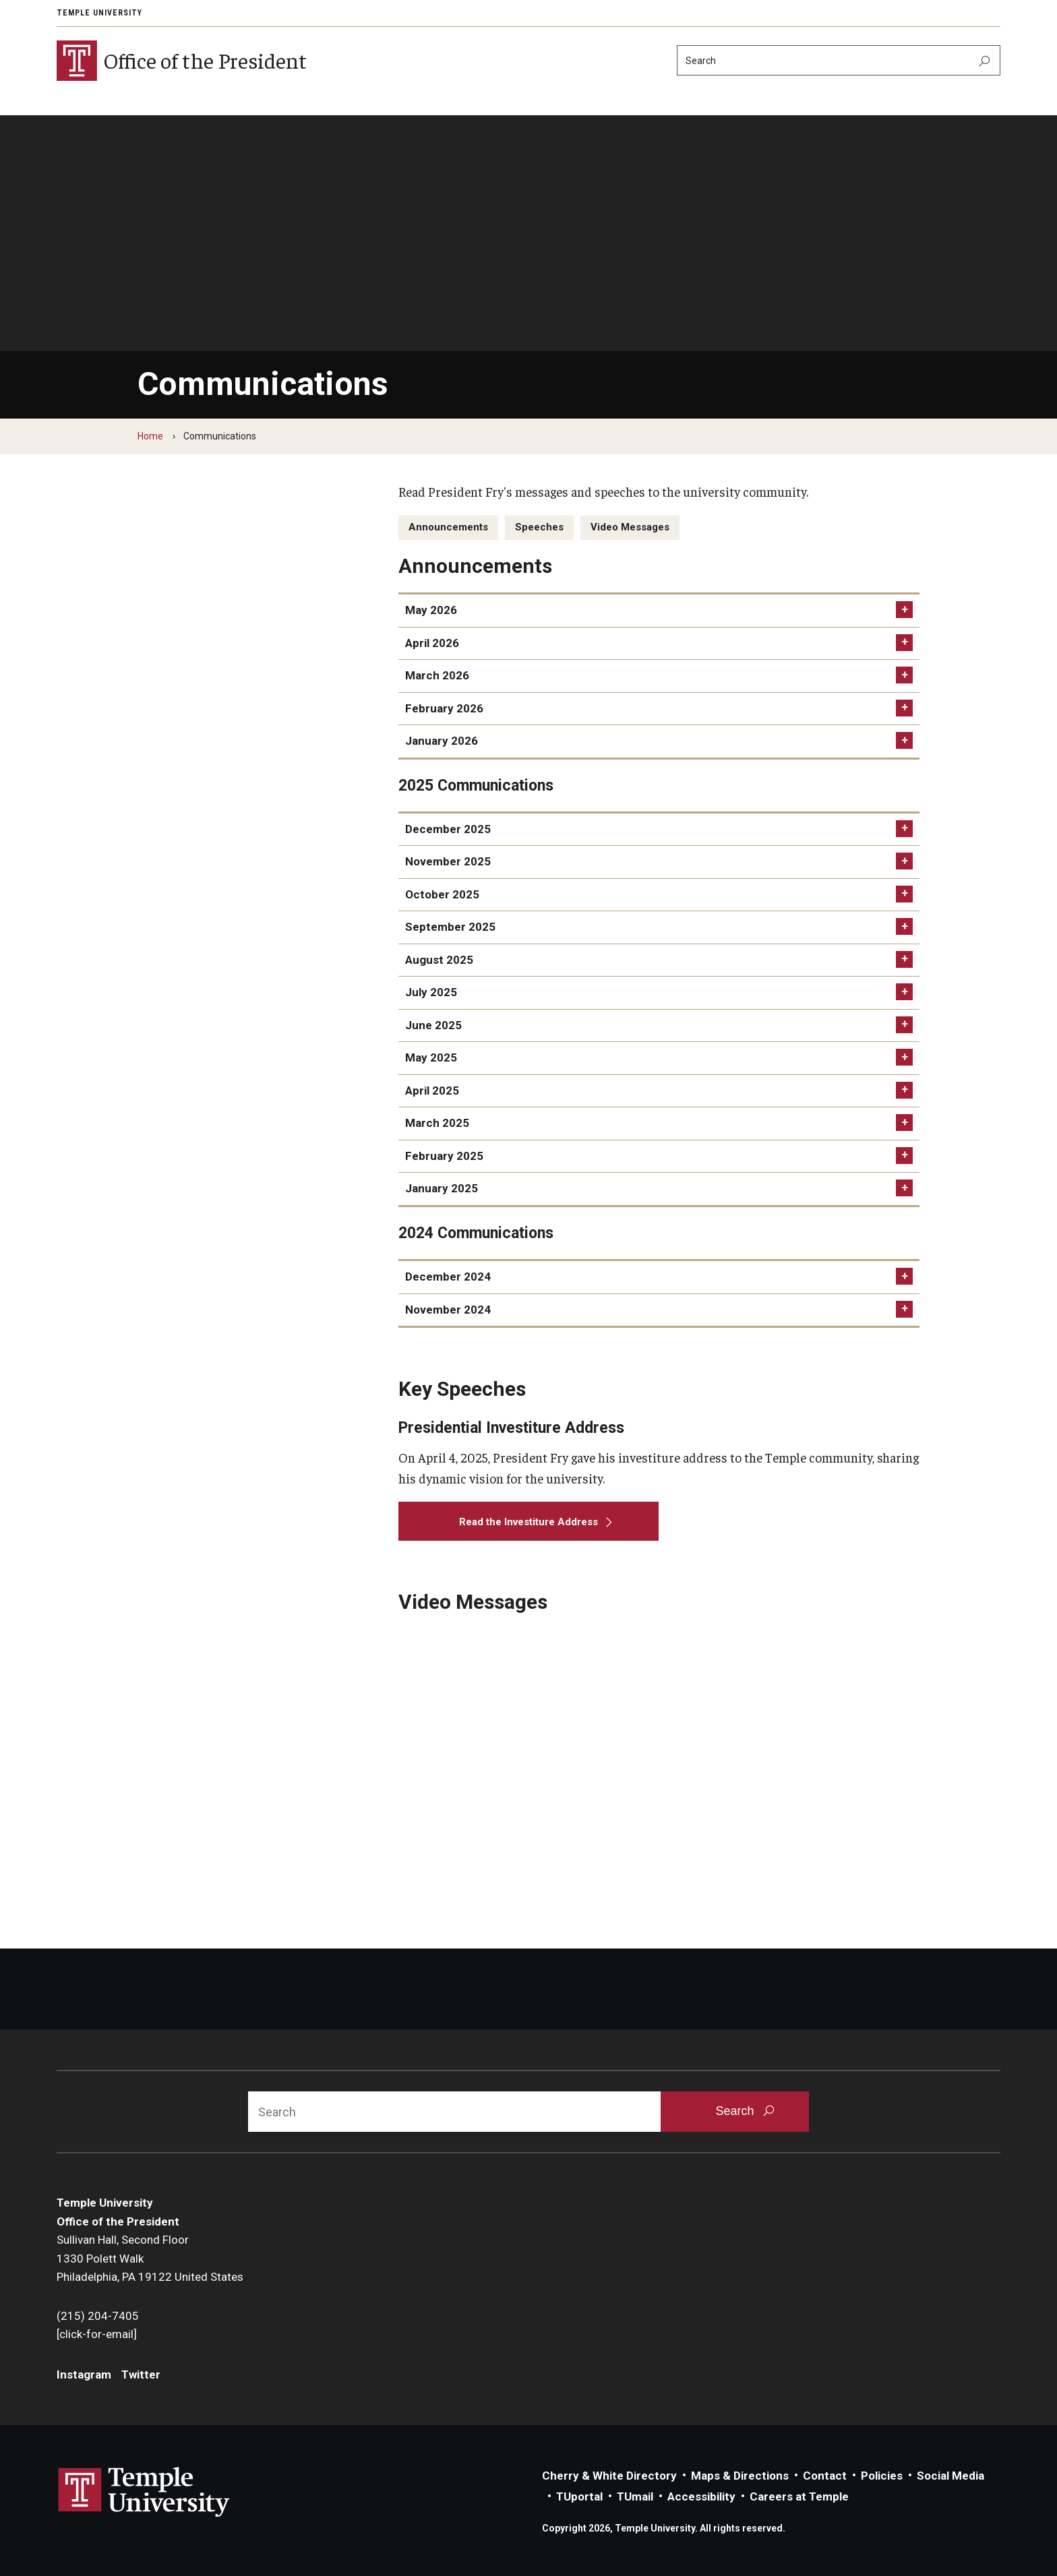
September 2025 (450, 926)
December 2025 (448, 829)
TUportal (579, 2496)
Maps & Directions (740, 2475)
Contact (825, 2475)
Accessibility (701, 2496)
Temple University (99, 13)
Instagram (84, 2374)
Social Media (950, 2475)
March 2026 (437, 675)
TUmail (635, 2496)
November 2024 (448, 1309)
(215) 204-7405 (98, 2316)
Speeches (539, 527)
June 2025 (433, 1025)
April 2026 (432, 643)
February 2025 (444, 1156)
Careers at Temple (799, 2496)
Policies (882, 2475)
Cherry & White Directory (609, 2475)
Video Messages (630, 527)
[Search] (838, 60)
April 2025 (432, 1090)
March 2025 (437, 1123)
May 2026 (431, 610)
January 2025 (441, 1188)
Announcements (448, 527)
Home (150, 436)
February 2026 (444, 708)
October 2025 (442, 894)
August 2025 (439, 960)
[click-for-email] (97, 2334)
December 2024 (448, 1276)
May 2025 (431, 1057)
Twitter (140, 2374)
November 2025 (448, 861)
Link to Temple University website (144, 2492)
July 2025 (431, 992)
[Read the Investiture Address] (528, 1521)
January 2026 (441, 740)
